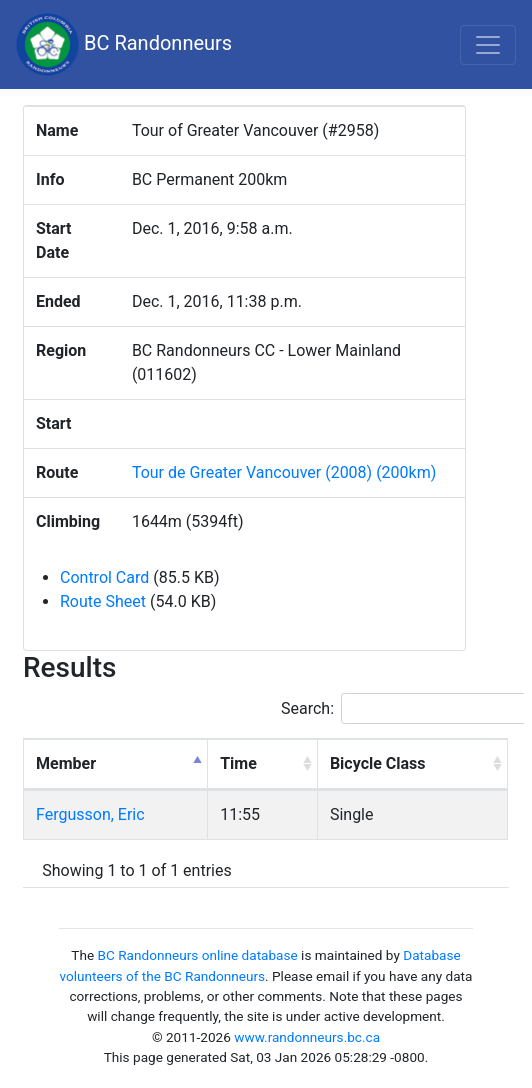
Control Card (104, 577)
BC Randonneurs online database (198, 955)
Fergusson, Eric (90, 814)
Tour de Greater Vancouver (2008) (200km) (284, 472)
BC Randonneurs (124, 44)
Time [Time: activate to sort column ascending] (238, 763)
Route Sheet (103, 601)
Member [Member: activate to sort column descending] (66, 763)
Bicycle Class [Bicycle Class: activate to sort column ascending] (378, 763)
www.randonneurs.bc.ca (307, 1037)
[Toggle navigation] (488, 45)
